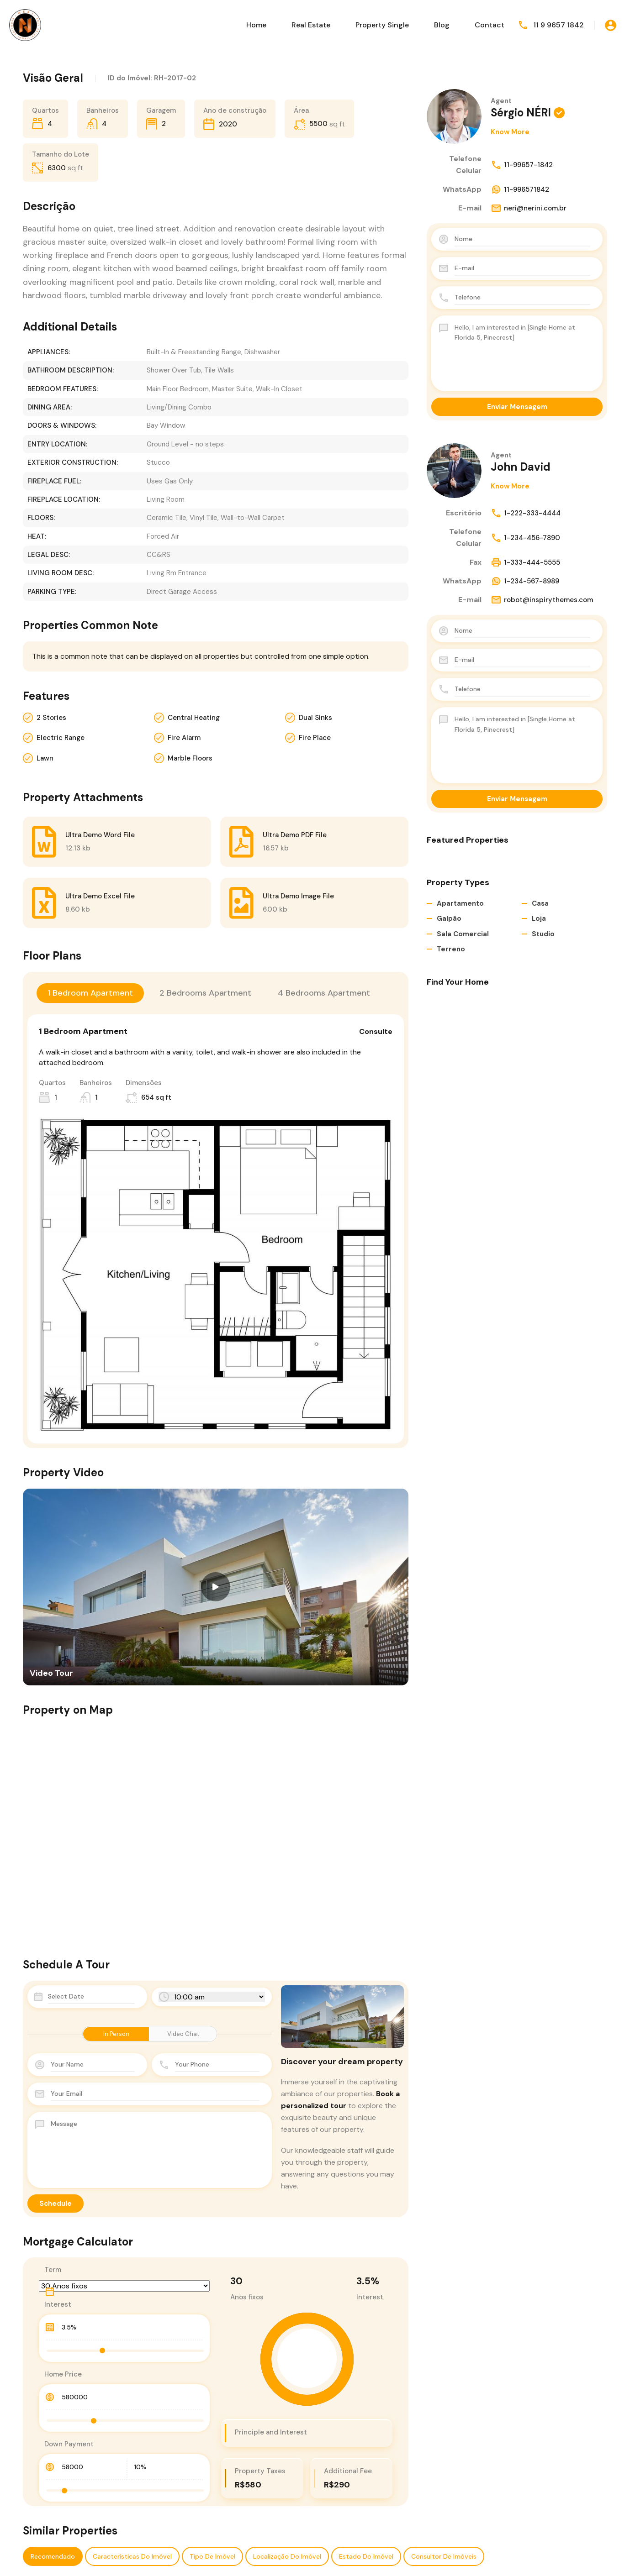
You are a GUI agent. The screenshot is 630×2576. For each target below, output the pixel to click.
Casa (540, 903)
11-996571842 (520, 189)
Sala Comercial (463, 934)
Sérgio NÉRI (521, 112)
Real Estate (310, 25)
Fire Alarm (184, 737)
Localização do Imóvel (287, 2556)
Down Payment (69, 2444)
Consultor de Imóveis (443, 2556)
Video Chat (183, 2034)
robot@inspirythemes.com (542, 599)
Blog (442, 25)
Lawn (45, 758)
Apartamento (460, 903)
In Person (116, 2034)
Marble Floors (190, 758)
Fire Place (315, 737)
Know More (510, 131)
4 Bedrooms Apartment (324, 992)
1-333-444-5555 (525, 562)
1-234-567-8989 (525, 581)
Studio (543, 934)
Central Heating (194, 717)
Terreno (451, 949)
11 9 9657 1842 (558, 25)
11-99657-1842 (522, 164)
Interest (57, 2304)
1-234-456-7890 (525, 537)
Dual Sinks (315, 717)
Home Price (63, 2374)
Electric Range (61, 737)
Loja (539, 918)
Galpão (449, 918)
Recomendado (53, 2556)
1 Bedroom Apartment (90, 992)
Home (256, 25)
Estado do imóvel (366, 2556)
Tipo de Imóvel (212, 2556)
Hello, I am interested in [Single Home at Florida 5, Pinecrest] (523, 353)
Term (52, 2269)
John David (521, 467)
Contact (489, 25)
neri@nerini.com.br (528, 208)
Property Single (382, 25)
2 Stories (51, 717)
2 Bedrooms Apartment (205, 992)
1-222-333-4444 (526, 513)
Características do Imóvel (132, 2556)
